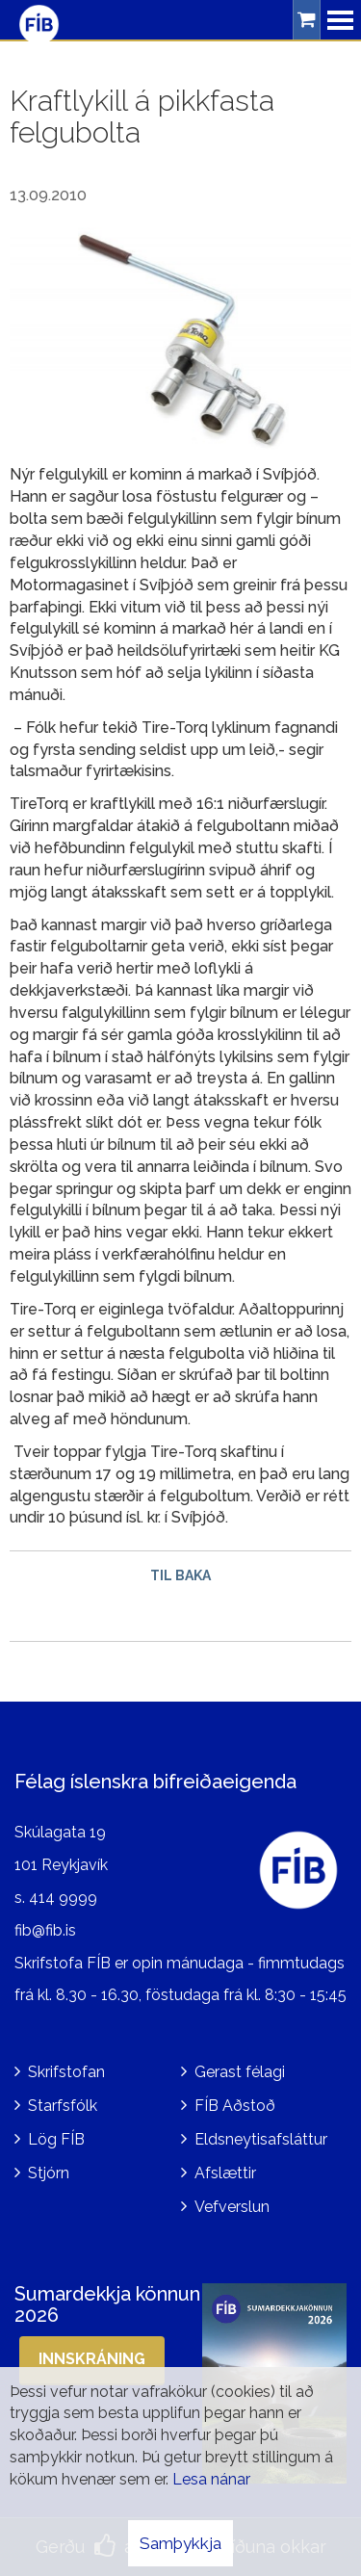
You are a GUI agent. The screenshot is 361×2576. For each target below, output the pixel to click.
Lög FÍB (56, 2139)
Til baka (180, 1575)
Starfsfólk (62, 2105)
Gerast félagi (239, 2072)
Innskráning (92, 2359)
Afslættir (225, 2173)
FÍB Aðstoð (234, 2105)
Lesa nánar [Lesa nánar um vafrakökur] (211, 2479)
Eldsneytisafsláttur (260, 2139)
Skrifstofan (66, 2072)
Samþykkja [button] (180, 2543)
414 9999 (63, 1897)
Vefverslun (232, 2207)
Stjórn (48, 2173)
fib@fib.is (45, 1930)
